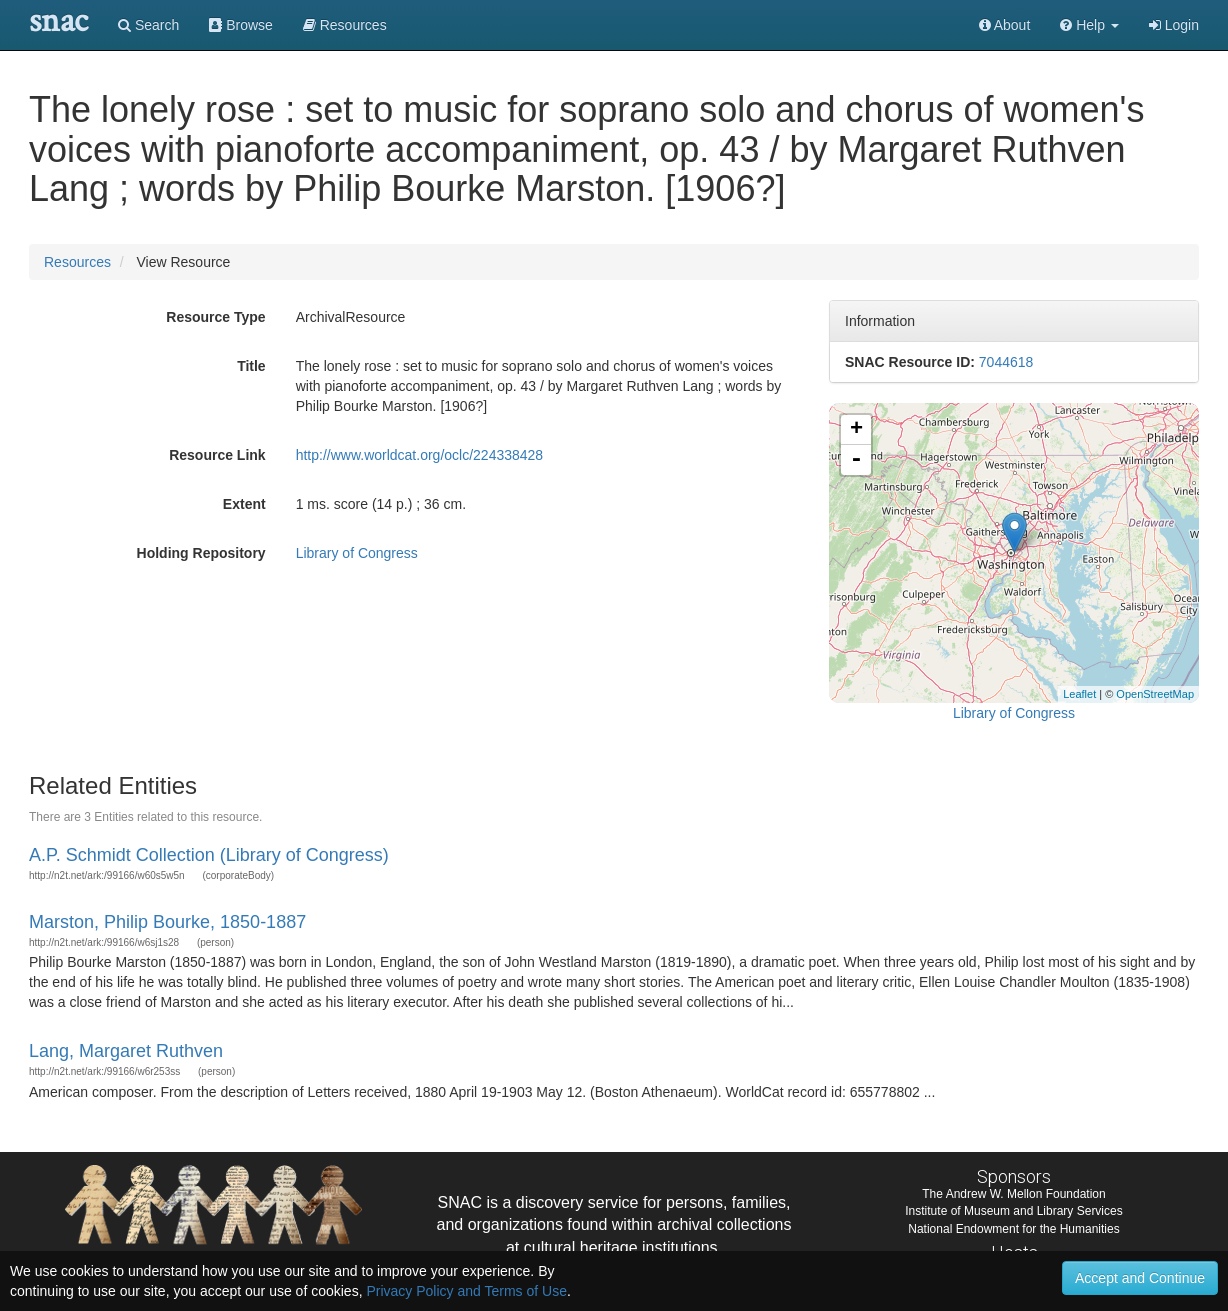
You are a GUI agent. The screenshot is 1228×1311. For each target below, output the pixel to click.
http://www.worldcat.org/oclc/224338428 (419, 455)
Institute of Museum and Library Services (1013, 1211)
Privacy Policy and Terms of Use (466, 1291)
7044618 (1006, 362)
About (1005, 25)
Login (1174, 25)
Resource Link (217, 455)
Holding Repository (201, 553)
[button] (1089, 25)
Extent (244, 504)
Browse (241, 25)
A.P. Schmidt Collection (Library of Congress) (209, 855)
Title (251, 366)
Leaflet (1079, 694)
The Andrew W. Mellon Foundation (1013, 1194)
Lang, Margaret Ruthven (126, 1051)
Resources (77, 262)
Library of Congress (357, 553)
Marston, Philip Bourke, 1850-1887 (167, 922)
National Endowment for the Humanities (1013, 1229)
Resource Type (215, 317)
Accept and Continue (1140, 1278)
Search (148, 25)
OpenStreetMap (1155, 694)
